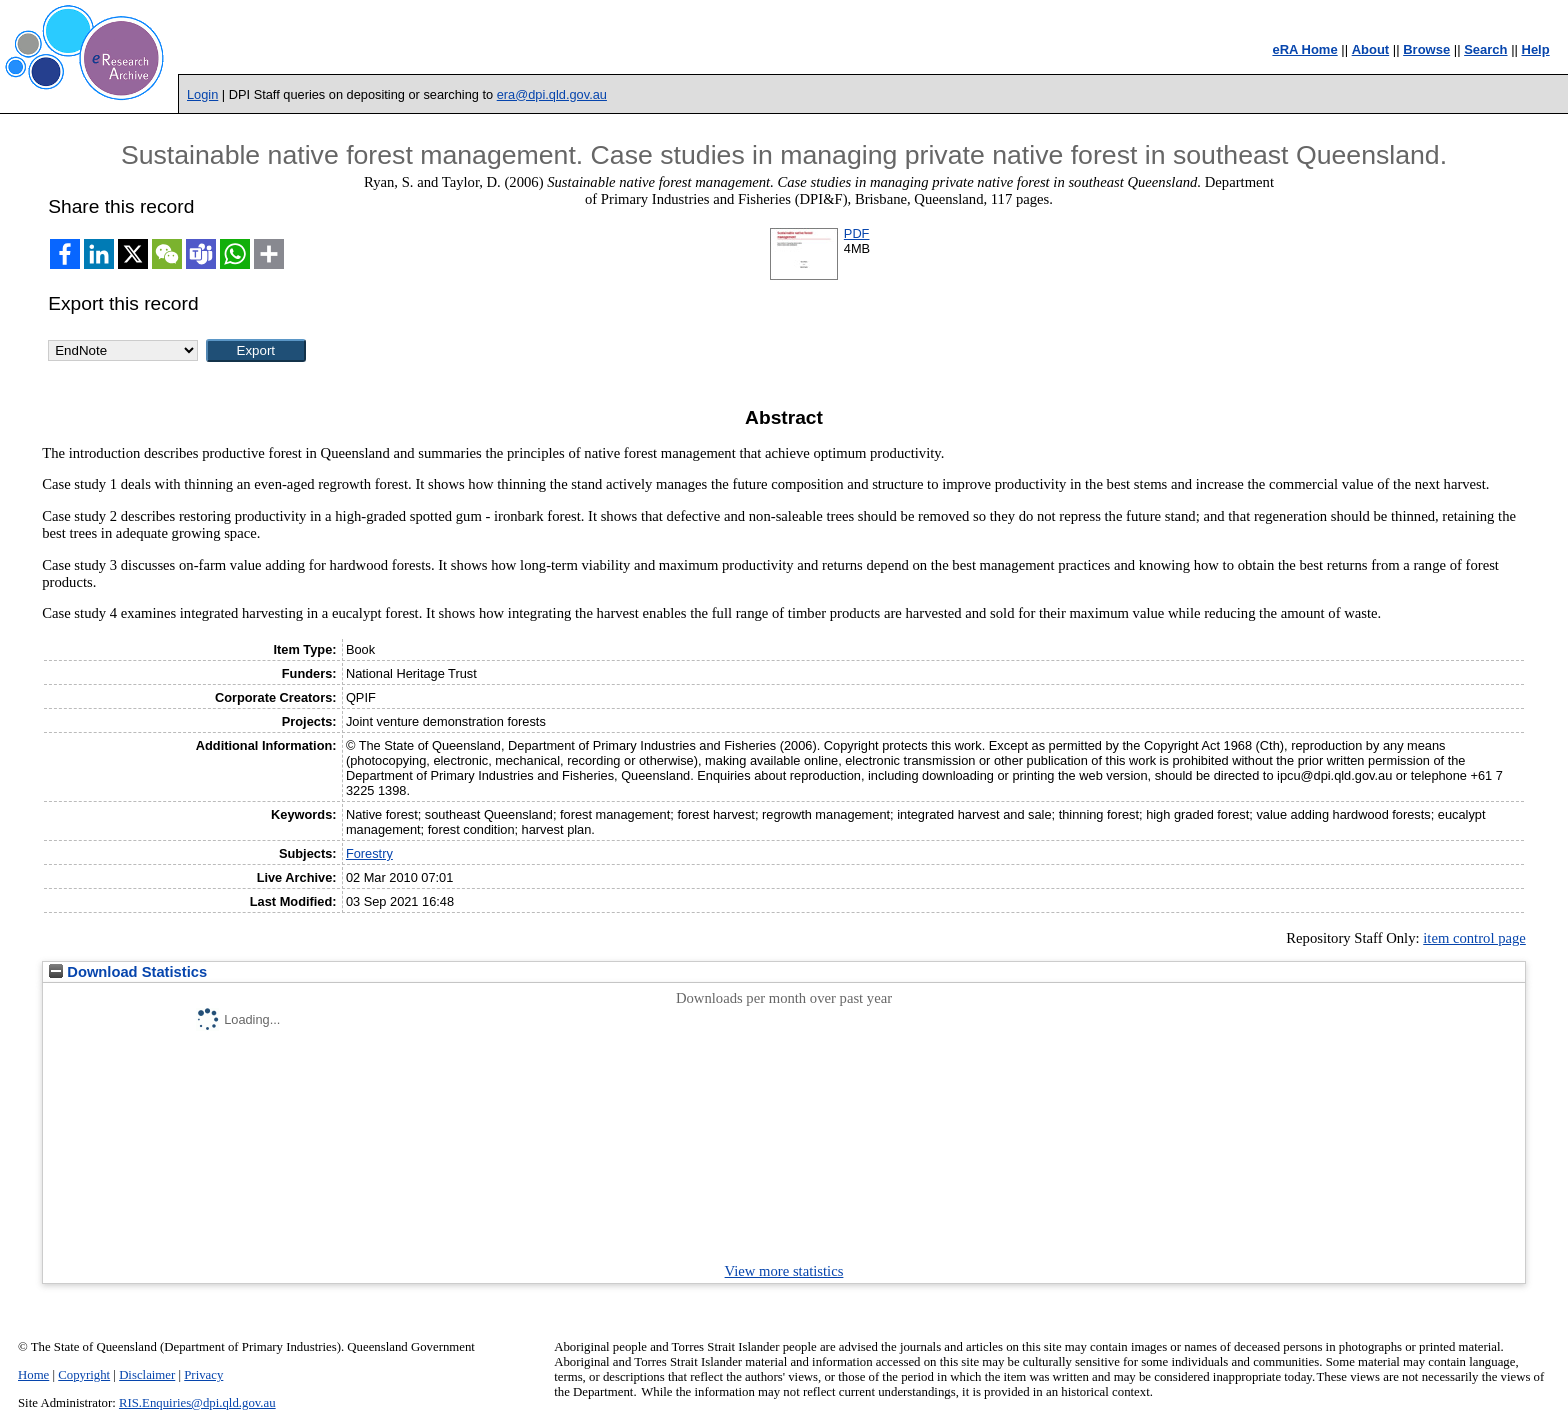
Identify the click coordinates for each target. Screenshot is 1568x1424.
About (1371, 49)
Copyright (84, 1375)
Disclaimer (147, 1375)
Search (1485, 49)
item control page (1474, 938)
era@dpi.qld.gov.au (552, 94)
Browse (1426, 49)
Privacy (203, 1375)
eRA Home (1304, 49)
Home (33, 1375)
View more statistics (784, 1271)
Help (1536, 49)
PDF (857, 233)
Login (202, 94)
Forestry (369, 853)
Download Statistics (128, 972)
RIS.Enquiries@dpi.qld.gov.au (197, 1403)
